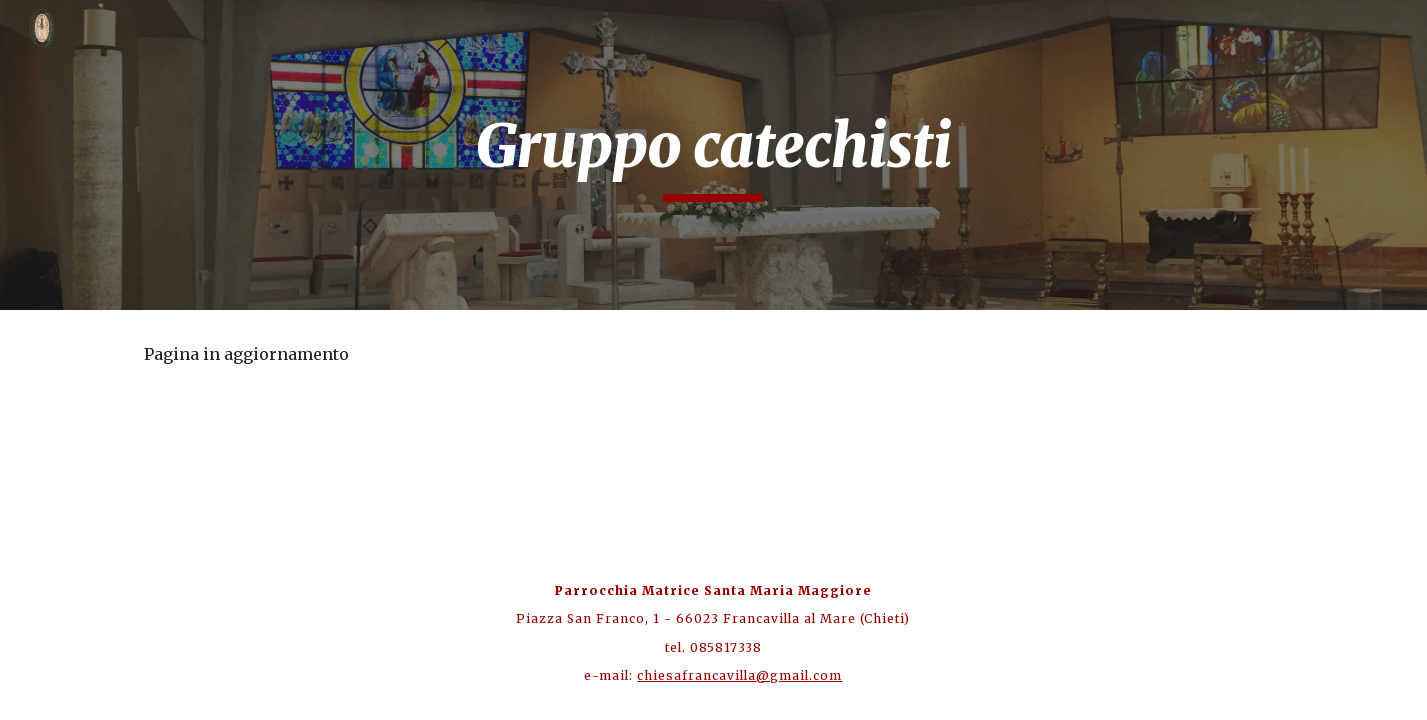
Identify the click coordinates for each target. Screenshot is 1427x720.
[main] (714, 155)
